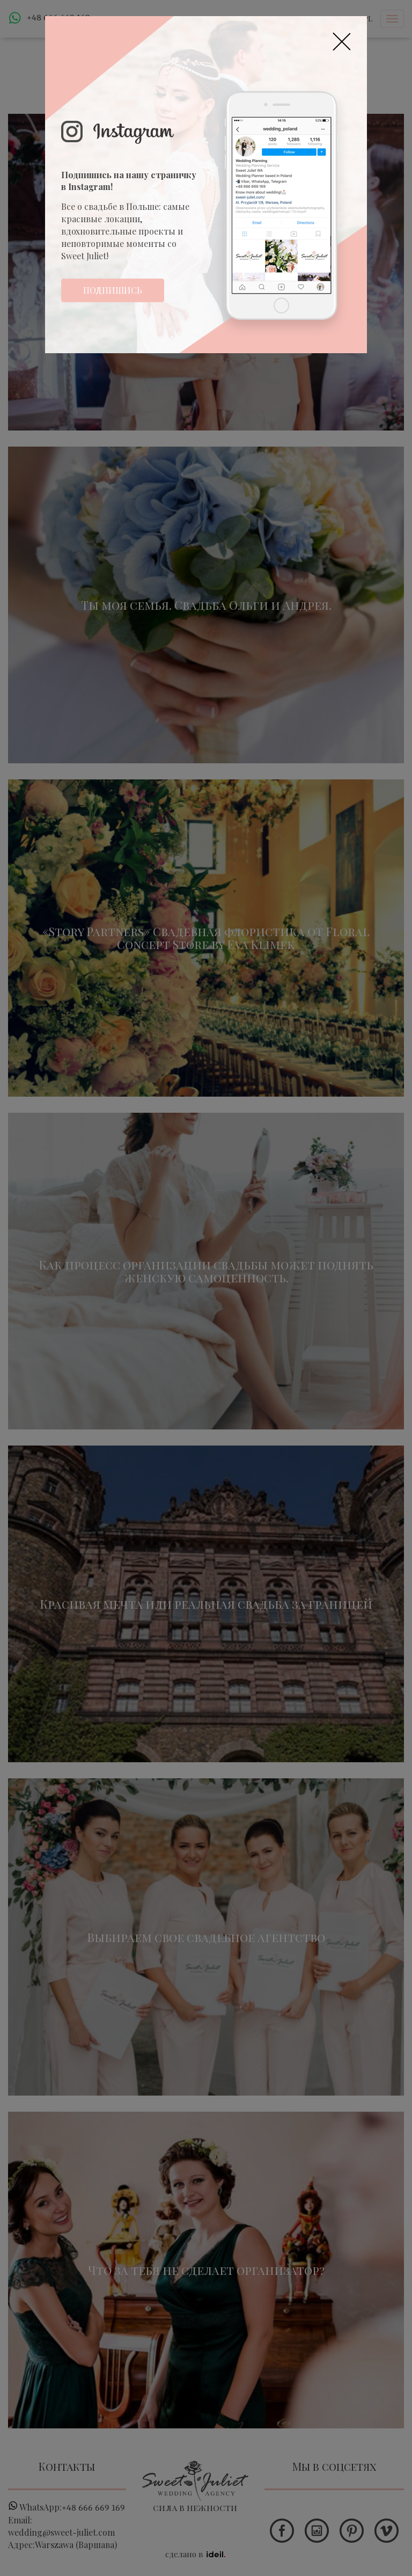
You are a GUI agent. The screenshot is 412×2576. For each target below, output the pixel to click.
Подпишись (112, 290)
